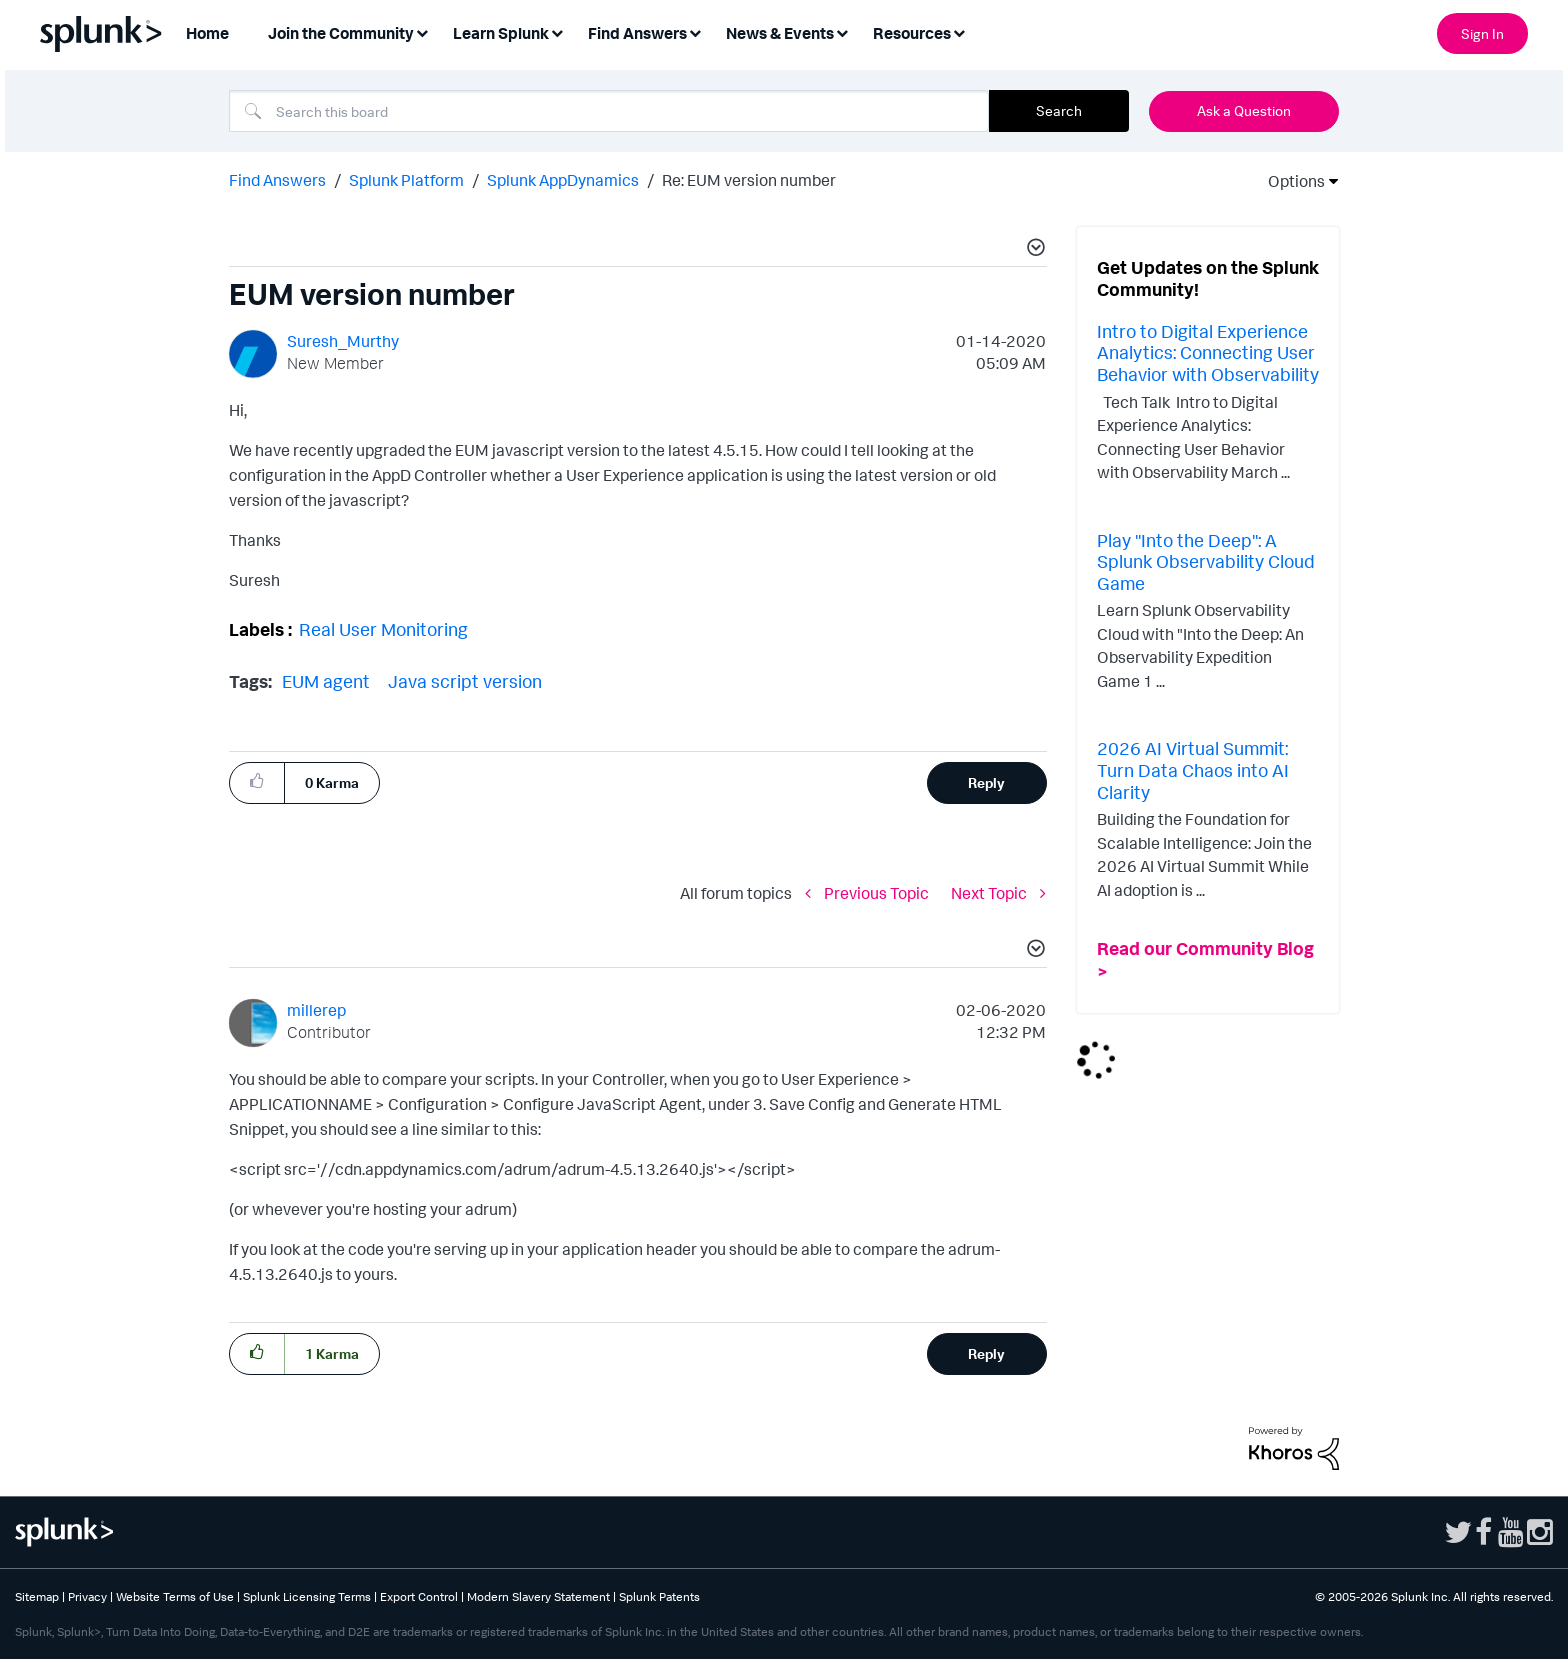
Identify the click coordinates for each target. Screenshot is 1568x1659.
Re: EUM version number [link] (749, 180)
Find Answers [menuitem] (637, 33)
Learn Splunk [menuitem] (501, 33)
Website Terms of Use (175, 1596)
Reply (986, 782)
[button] (1033, 250)
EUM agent (326, 681)
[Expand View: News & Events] (842, 31)
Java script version (465, 681)
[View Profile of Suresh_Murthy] (343, 341)
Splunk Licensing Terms (307, 1596)
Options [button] (1290, 181)
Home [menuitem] (207, 33)
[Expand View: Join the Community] (422, 31)
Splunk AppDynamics (563, 180)
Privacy (87, 1596)
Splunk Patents (659, 1596)
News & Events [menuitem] (780, 33)
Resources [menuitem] (912, 33)
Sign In (1482, 33)
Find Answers (277, 180)
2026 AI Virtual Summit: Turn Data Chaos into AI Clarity (1193, 769)
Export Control (419, 1596)
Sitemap (37, 1596)
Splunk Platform (406, 180)
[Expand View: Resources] (959, 31)
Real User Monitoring (383, 629)
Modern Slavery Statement (538, 1596)
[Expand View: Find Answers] (695, 31)
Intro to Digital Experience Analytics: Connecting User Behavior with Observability (1208, 352)
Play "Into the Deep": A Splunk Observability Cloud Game (1206, 561)
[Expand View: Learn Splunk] (557, 31)
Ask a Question (1244, 110)
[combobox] (609, 111)
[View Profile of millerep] (316, 1010)
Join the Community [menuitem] (341, 33)
